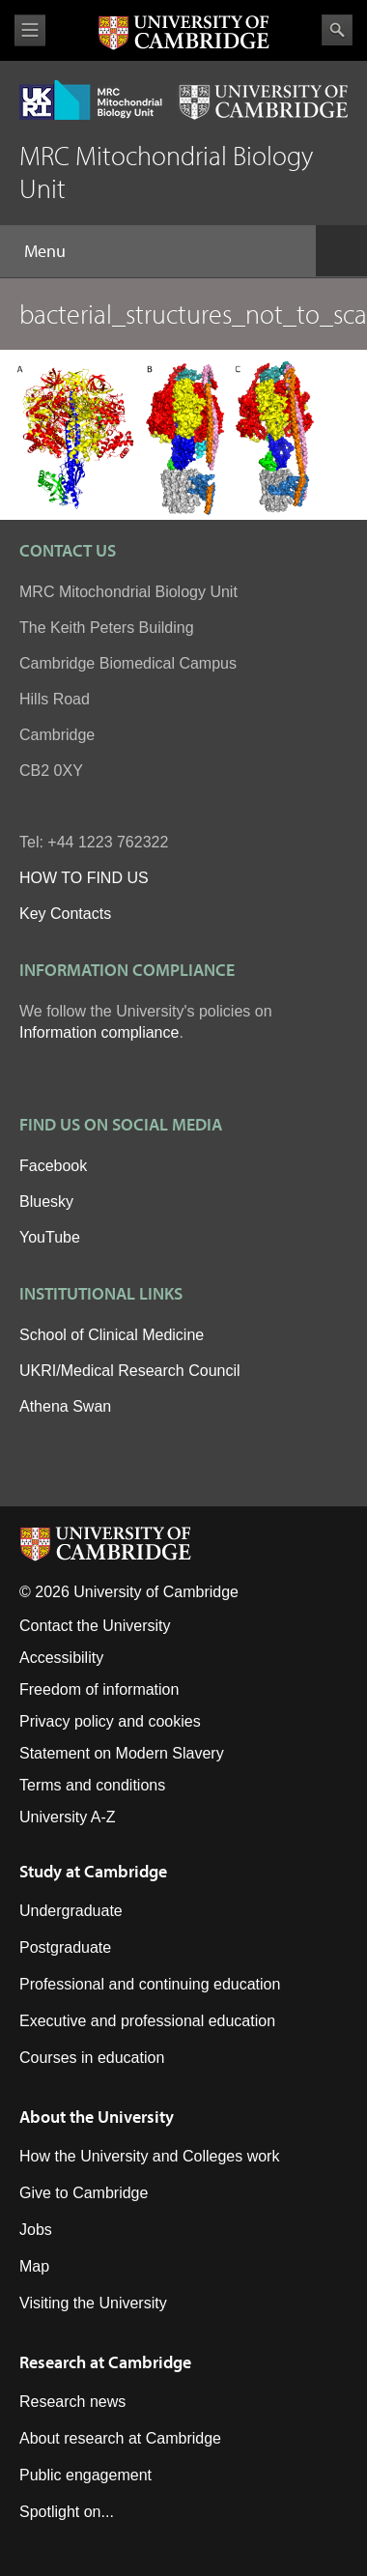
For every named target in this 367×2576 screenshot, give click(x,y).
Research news (72, 2401)
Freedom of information (99, 1689)
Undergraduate (71, 1911)
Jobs (35, 2229)
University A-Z (67, 1817)
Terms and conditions (92, 1785)
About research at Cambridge (120, 2438)
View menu (29, 30)
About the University (96, 2116)
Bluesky (46, 1201)
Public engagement (85, 2475)
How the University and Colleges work (149, 2156)
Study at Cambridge (93, 1871)
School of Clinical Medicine (111, 1335)
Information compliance (99, 1032)
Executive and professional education (147, 2021)
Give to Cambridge (83, 2193)
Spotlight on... (66, 2512)
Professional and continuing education (149, 1984)
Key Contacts (65, 913)
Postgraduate (65, 1947)
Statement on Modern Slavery (121, 1753)
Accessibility (61, 1657)
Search (337, 29)
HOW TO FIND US (84, 878)
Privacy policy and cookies (110, 1721)
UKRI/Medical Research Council (129, 1370)
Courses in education (91, 2057)
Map (34, 2266)
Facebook (53, 1166)
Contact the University (95, 1625)
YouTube (49, 1237)
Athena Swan (65, 1406)
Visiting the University (93, 2303)
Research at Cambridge (105, 2362)
